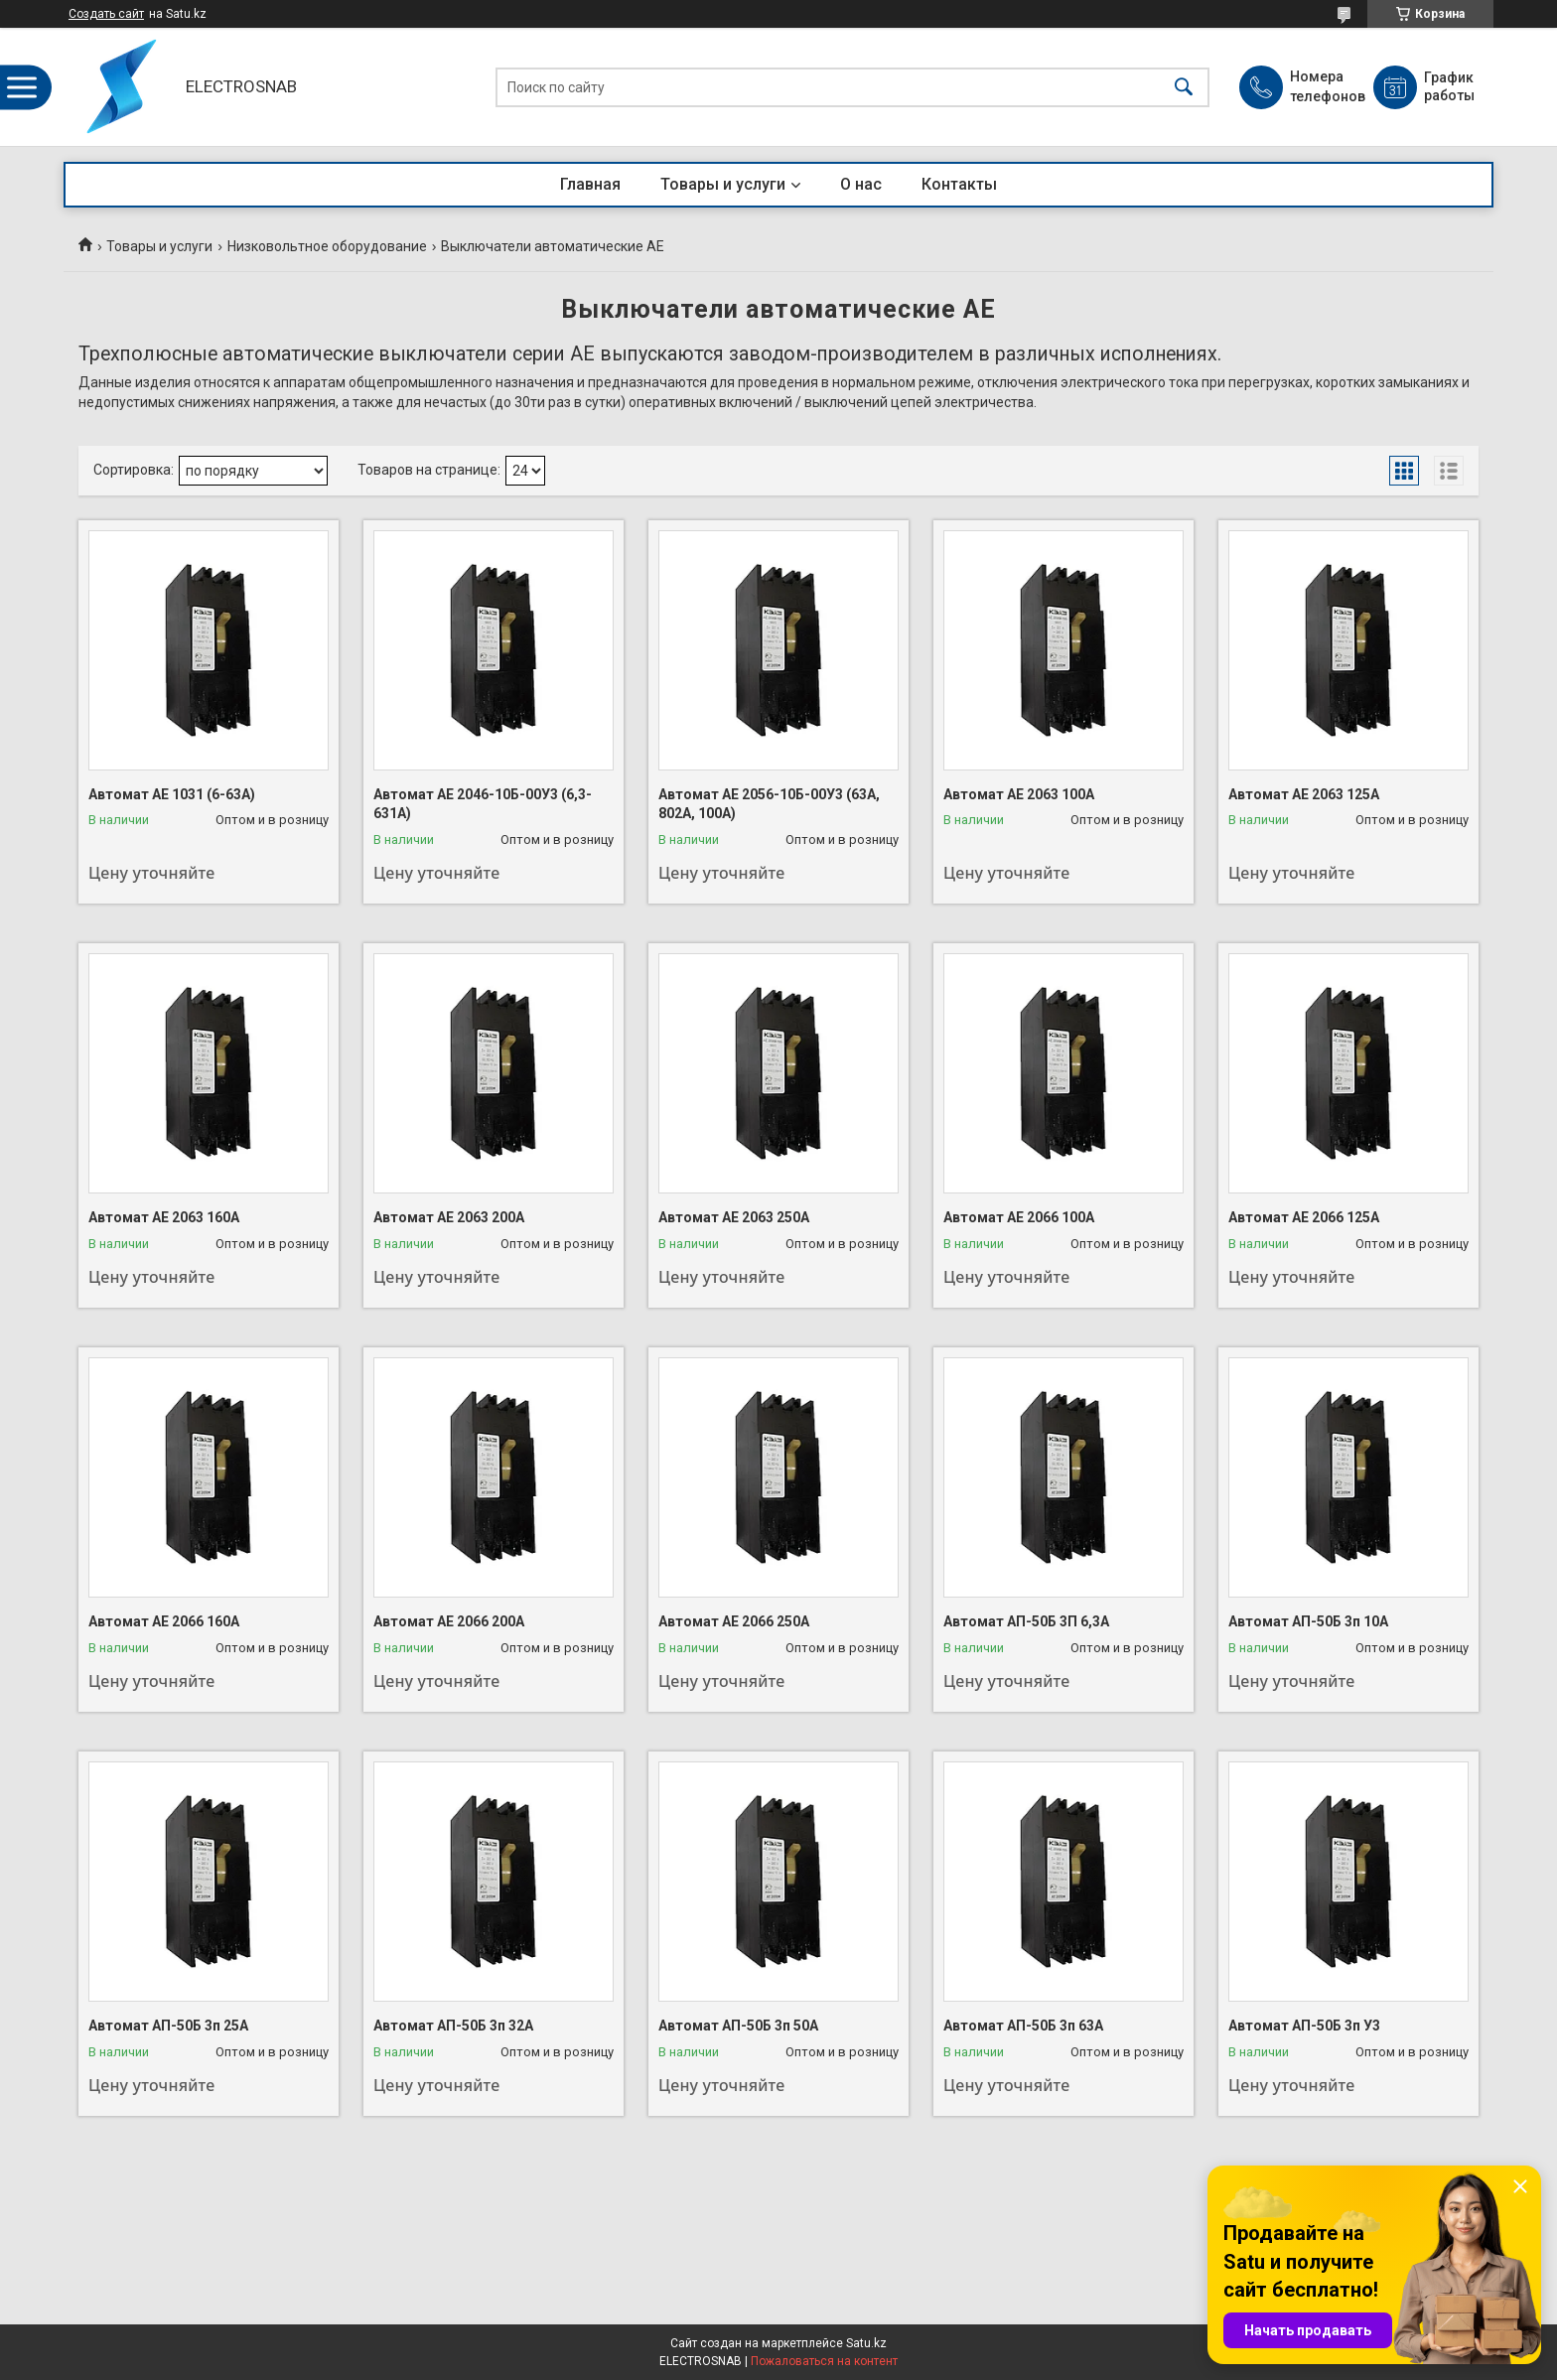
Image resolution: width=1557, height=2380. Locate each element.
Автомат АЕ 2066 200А (448, 1621)
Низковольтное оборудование (327, 246)
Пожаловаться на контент (824, 2361)
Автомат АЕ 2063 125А (1303, 794)
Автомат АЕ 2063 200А (448, 1217)
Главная (590, 184)
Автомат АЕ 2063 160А (163, 1217)
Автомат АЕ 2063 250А (733, 1217)
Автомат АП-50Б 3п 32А (453, 2025)
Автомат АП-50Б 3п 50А (738, 2025)
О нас (861, 184)
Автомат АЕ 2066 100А (1018, 1217)
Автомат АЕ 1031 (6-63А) (171, 794)
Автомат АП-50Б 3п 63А (1023, 2025)
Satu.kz (866, 2343)
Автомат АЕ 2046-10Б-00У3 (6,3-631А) (482, 804)
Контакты (959, 184)
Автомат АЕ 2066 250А (733, 1621)
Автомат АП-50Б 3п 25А (168, 2025)
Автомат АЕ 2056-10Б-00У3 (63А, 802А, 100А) (769, 804)
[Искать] (1183, 87)
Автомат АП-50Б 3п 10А (1308, 1621)
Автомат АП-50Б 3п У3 (1304, 2025)
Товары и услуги (722, 184)
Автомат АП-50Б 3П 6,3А (1026, 1621)
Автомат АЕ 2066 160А (163, 1621)
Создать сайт (106, 14)
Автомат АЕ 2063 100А (1018, 794)
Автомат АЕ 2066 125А (1303, 1217)
